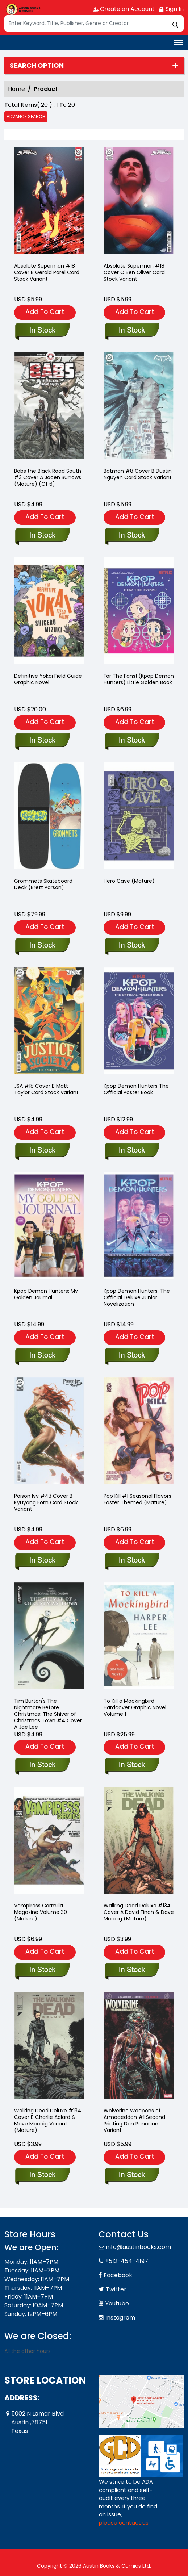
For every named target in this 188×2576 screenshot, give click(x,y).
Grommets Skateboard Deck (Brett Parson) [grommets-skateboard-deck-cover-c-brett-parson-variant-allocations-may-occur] (43, 884)
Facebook (118, 2275)
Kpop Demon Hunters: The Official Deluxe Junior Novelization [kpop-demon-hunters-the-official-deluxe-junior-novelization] (137, 1297)
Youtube (117, 2303)
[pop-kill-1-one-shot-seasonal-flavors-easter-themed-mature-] (132, 1561)
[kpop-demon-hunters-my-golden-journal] (42, 1356)
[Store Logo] (22, 9)
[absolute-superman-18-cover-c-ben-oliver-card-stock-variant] (139, 201)
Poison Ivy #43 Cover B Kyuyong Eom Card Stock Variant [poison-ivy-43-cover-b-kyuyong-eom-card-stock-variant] (46, 1502)
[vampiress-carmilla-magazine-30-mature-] (42, 1970)
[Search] (94, 23)
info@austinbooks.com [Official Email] (138, 2247)
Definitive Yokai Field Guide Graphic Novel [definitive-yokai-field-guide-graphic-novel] (48, 679)
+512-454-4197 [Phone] (126, 2261)
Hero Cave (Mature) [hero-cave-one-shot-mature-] (129, 881)
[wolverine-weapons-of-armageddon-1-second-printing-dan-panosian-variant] (132, 2175)
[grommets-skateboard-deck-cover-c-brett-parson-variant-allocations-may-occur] (42, 946)
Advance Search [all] (26, 116)
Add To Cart (44, 311)
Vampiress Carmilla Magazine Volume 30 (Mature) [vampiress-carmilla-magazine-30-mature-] (40, 1912)
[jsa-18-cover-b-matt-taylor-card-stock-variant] (42, 1151)
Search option (37, 66)
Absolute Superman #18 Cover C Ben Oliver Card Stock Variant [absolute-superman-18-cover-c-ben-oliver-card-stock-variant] (134, 272)
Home (16, 89)
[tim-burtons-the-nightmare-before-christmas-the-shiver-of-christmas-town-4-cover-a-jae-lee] (42, 1765)
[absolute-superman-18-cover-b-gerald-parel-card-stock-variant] (49, 201)
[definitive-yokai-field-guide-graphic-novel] (42, 741)
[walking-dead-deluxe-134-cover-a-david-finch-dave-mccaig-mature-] (132, 1970)
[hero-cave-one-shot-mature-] (132, 946)
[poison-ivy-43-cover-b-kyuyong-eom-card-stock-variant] (42, 1561)
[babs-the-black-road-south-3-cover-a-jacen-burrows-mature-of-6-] (42, 536)
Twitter (116, 2289)
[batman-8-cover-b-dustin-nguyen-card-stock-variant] (132, 536)
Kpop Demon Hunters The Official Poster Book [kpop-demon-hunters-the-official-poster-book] (136, 1089)
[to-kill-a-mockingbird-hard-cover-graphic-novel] (132, 1765)
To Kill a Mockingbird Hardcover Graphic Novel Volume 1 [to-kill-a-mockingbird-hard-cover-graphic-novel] (135, 1707)
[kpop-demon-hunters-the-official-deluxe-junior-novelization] (132, 1356)
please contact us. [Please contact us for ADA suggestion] (124, 2522)
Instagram (120, 2317)
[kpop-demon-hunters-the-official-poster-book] (132, 1151)
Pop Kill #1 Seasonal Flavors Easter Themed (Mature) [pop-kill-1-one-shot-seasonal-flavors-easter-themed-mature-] (137, 1499)
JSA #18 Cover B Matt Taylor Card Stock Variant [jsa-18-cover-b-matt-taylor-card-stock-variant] (46, 1089)
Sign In (171, 9)
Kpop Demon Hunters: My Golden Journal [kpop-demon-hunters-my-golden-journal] (46, 1294)
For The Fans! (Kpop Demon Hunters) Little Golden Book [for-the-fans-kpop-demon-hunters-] (139, 679)
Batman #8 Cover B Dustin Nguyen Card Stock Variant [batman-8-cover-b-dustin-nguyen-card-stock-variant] (138, 474)
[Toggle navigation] (178, 42)
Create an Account (124, 9)
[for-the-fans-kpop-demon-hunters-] (132, 741)
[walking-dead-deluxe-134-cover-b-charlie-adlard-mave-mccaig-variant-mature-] (42, 2175)
